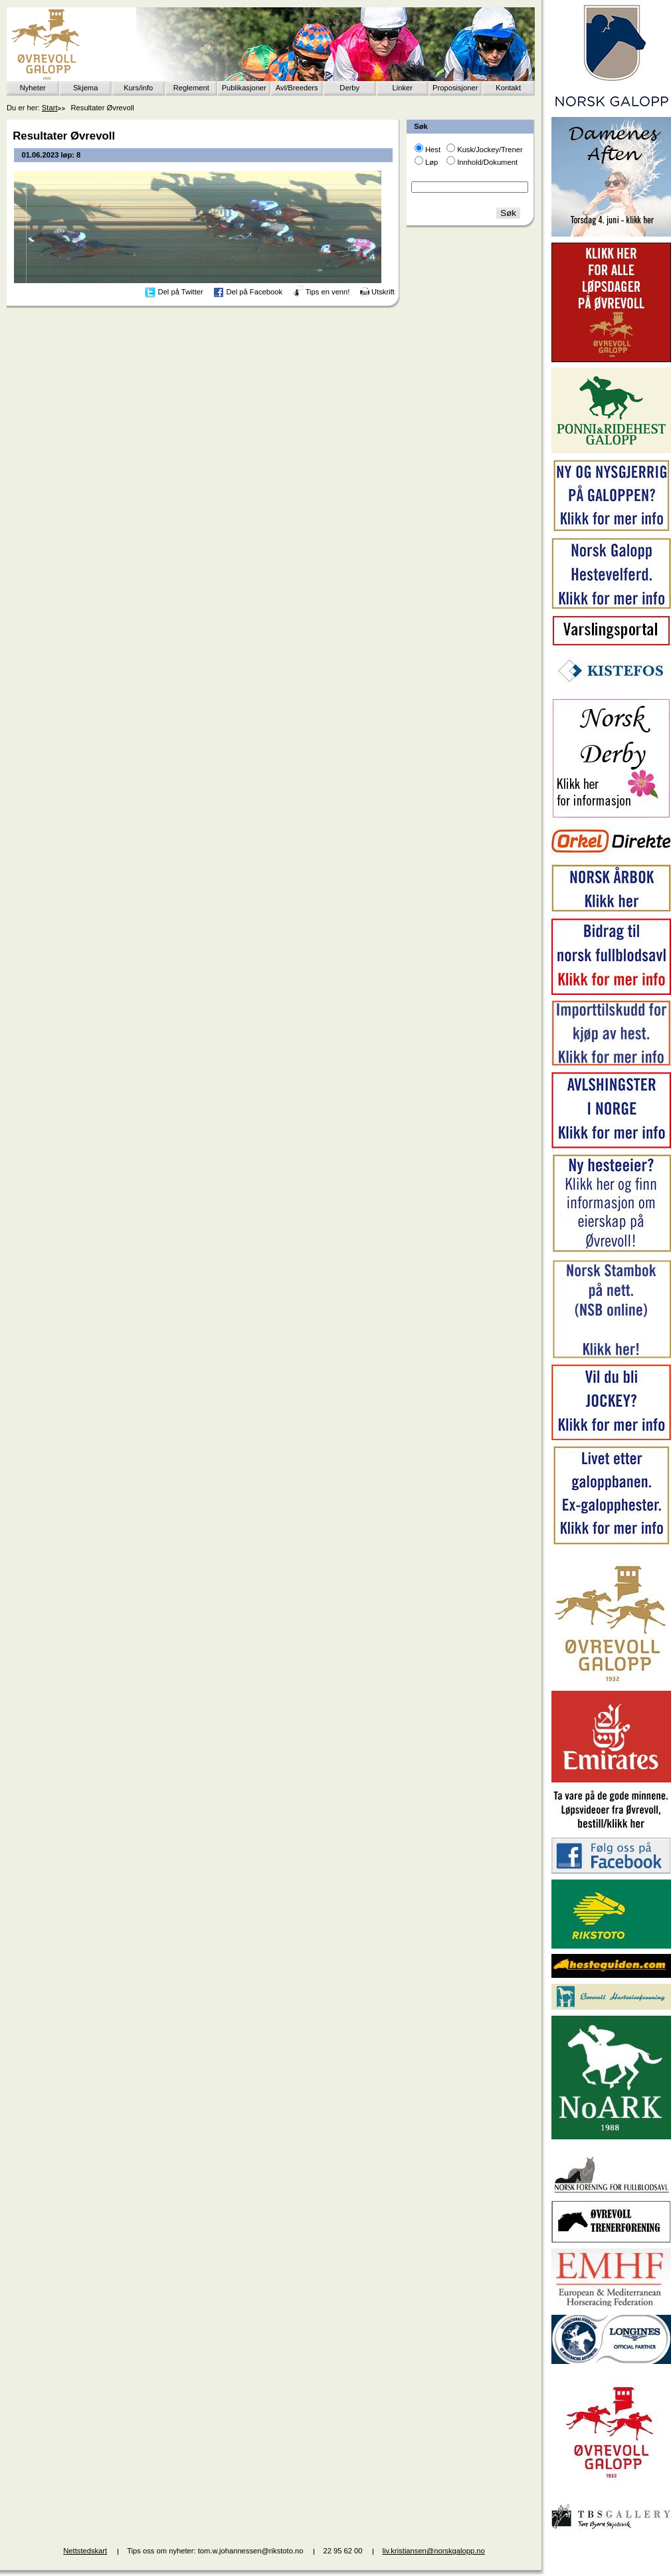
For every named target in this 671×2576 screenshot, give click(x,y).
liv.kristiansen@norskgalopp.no (434, 2551)
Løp (431, 162)
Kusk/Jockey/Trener (489, 150)
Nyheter (33, 88)
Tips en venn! (328, 292)
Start (50, 108)
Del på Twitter (180, 292)
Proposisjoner (455, 88)
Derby (349, 88)
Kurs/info (138, 88)
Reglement (191, 88)
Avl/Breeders (297, 88)
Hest (432, 150)
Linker (403, 88)
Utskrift (383, 292)
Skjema (85, 88)
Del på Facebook (254, 292)
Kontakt (508, 88)
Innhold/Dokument (487, 162)
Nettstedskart (85, 2551)
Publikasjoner (244, 88)
